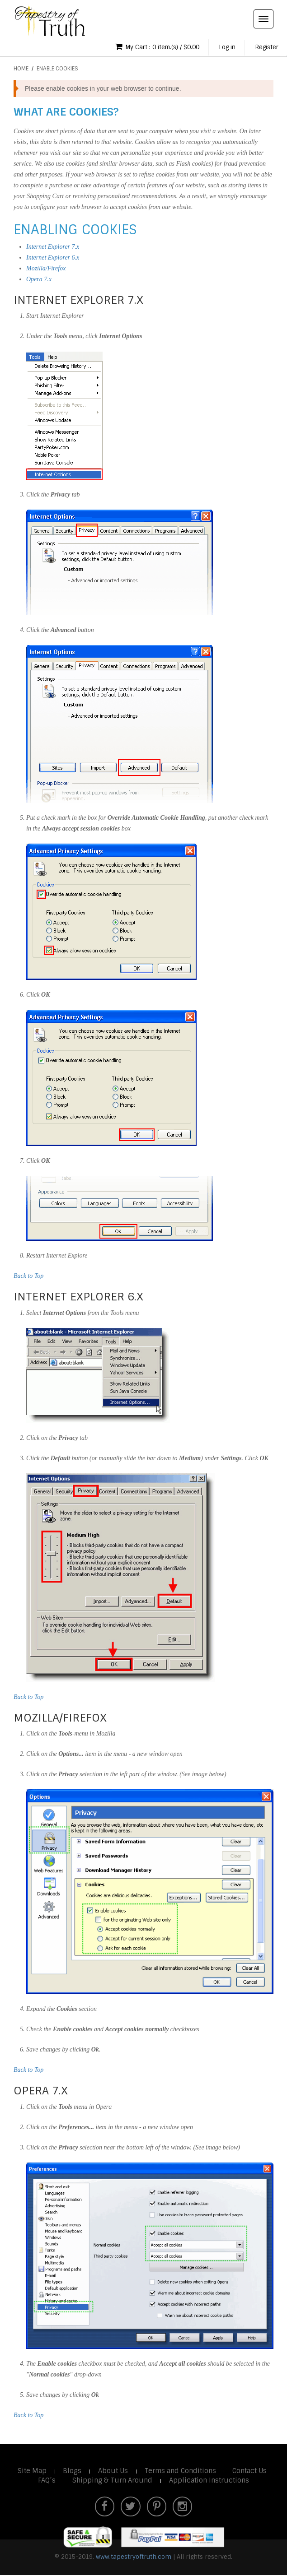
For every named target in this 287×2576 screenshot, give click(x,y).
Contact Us (250, 2471)
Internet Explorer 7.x (52, 247)
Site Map (31, 2471)
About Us (112, 2471)
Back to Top (28, 1276)
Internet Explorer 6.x (52, 258)
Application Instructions (209, 2480)
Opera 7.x (39, 279)
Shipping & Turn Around (112, 2480)
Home (21, 69)
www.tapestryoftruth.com (133, 2558)
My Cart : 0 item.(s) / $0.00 (151, 47)
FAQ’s (47, 2480)
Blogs (71, 2471)
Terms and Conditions (180, 2471)
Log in (224, 47)
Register (266, 47)
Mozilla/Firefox (46, 268)
